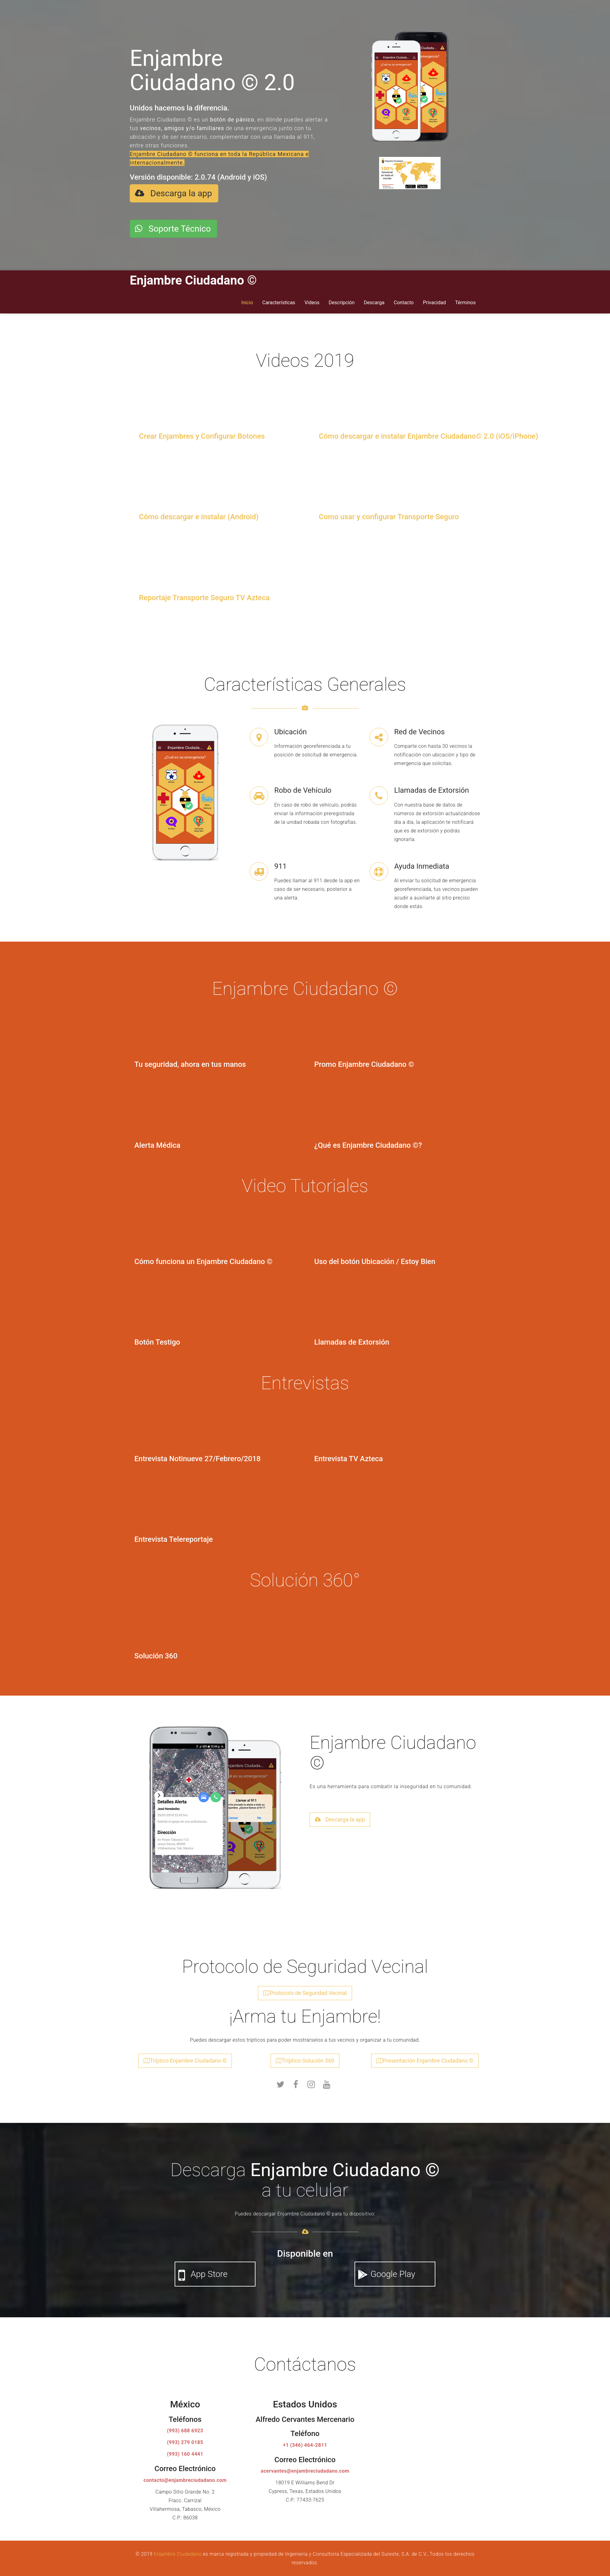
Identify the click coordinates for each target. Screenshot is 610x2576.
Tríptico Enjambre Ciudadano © (185, 2057)
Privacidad (434, 299)
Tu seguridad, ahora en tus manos (190, 1061)
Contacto (404, 299)
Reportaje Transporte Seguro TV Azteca (204, 594)
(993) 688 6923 (185, 2427)
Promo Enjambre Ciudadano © (364, 1061)
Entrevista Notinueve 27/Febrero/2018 (197, 1455)
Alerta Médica (157, 1141)
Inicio (247, 299)
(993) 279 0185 (185, 2439)
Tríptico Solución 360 (305, 2057)
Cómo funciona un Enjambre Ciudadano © (203, 1258)
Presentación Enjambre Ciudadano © (424, 2057)
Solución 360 (155, 1652)
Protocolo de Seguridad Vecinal (305, 1989)
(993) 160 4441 (185, 2451)
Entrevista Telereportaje (173, 1536)
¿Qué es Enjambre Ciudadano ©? (368, 1141)
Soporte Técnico (173, 227)
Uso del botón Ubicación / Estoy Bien (374, 1258)
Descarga (374, 299)
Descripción (342, 299)
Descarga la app (173, 193)
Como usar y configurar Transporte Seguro (389, 513)
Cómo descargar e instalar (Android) (199, 513)
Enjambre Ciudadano (177, 2551)
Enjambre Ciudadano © (193, 277)
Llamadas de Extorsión (351, 1338)
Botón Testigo (157, 1338)
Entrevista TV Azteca (348, 1455)
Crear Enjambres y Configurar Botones (202, 433)
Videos (311, 299)
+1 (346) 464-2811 (305, 2442)
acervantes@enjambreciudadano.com (305, 2467)
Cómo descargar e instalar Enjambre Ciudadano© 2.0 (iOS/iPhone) (428, 433)
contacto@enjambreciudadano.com (185, 2477)
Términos (465, 299)
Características (278, 299)
